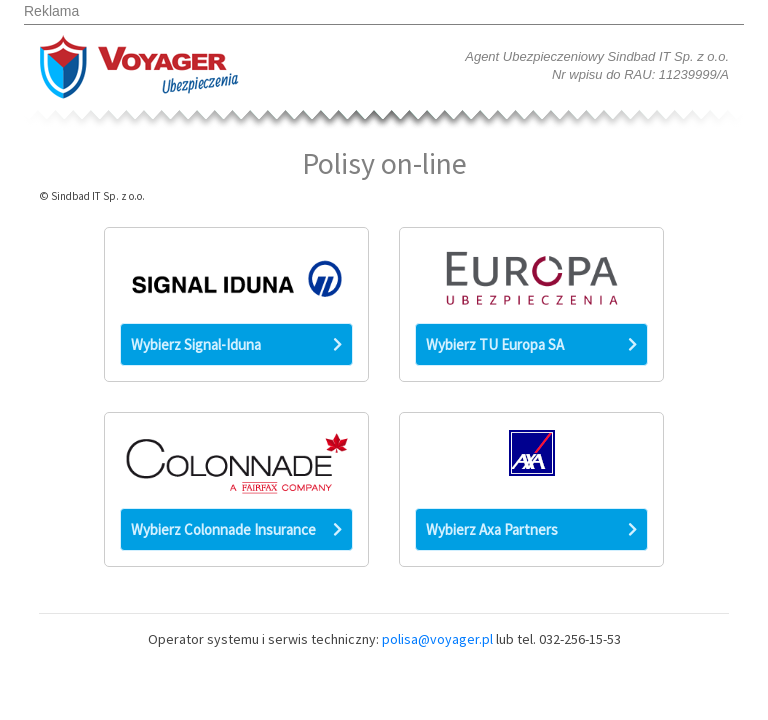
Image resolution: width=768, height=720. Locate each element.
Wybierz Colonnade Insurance (236, 529)
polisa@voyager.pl (437, 639)
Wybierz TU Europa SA (531, 344)
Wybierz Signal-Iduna (236, 344)
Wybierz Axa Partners (531, 529)
